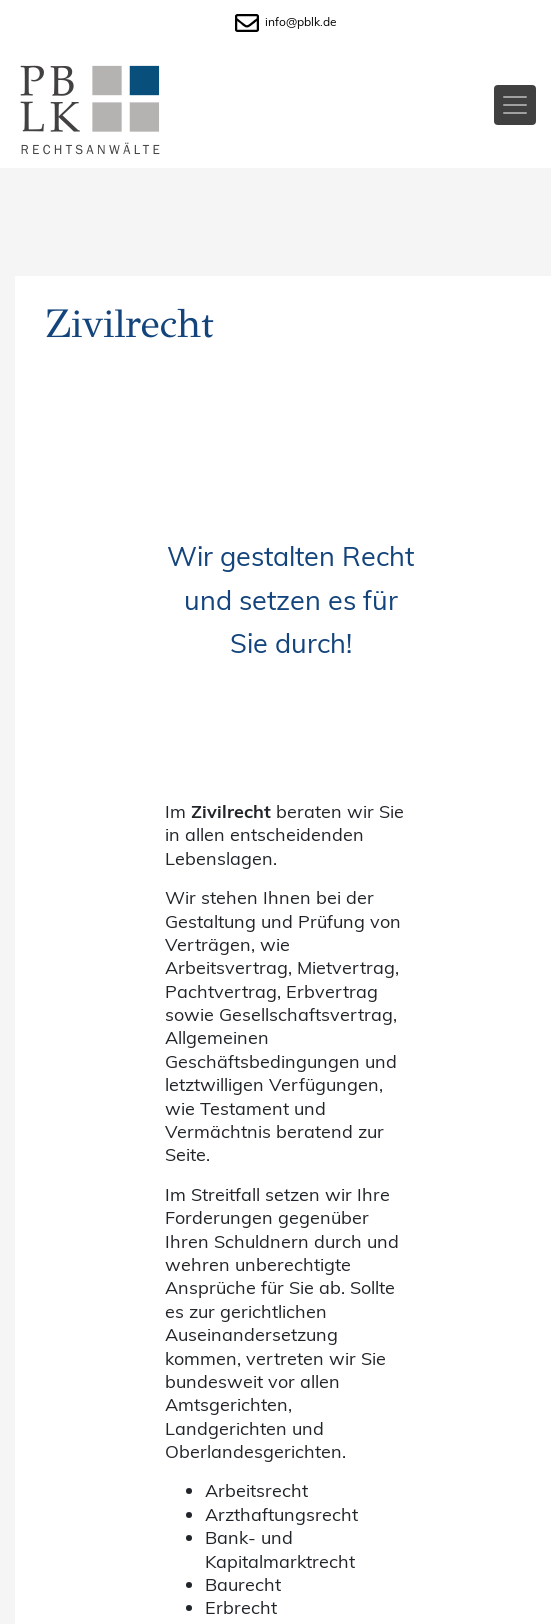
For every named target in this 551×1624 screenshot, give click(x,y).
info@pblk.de (286, 21)
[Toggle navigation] (515, 105)
